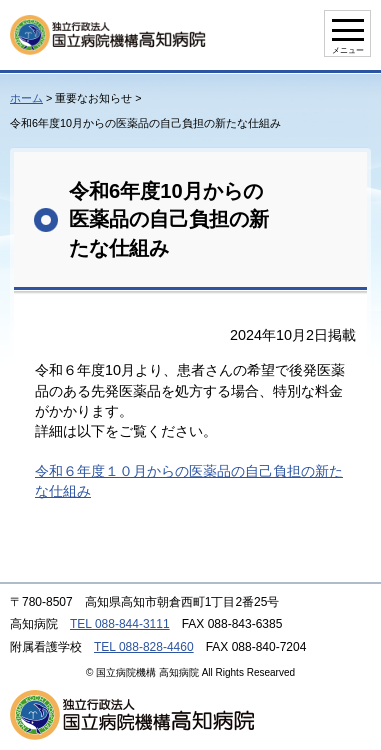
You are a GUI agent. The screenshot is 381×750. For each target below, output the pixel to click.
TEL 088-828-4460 (144, 647)
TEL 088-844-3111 (120, 624)
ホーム (26, 98)
